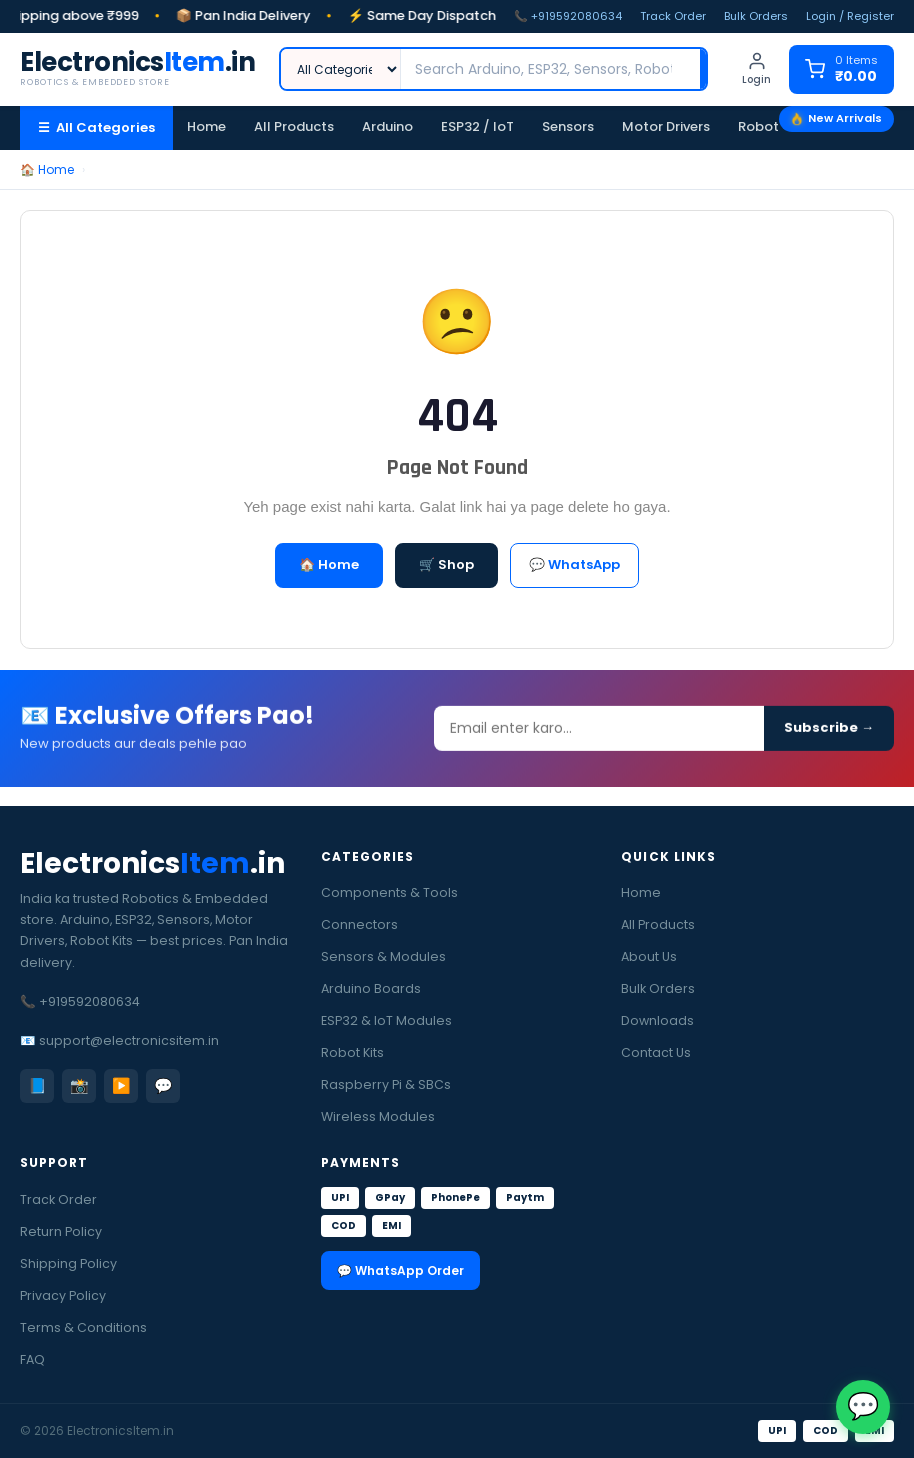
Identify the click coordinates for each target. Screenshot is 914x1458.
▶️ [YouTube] (121, 1085)
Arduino (387, 126)
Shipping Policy (68, 1263)
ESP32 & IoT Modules (386, 1020)
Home (206, 126)
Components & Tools (389, 892)
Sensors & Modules (383, 956)
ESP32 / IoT (477, 126)
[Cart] (841, 69)
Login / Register (850, 16)
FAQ (32, 1359)
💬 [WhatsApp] (163, 1085)
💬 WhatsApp (574, 564)
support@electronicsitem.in (129, 1040)
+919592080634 (89, 1001)
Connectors (359, 924)
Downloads (657, 1020)
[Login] (756, 69)
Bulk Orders (756, 16)
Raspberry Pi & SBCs (386, 1084)
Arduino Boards (371, 988)
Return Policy (61, 1231)
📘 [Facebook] (37, 1085)
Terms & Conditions (83, 1327)
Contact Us (656, 1052)
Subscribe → (829, 735)
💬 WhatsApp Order (400, 1270)
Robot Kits (772, 126)
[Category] (341, 69)
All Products (294, 126)
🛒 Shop (446, 564)
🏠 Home (47, 169)
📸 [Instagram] (79, 1085)
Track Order (673, 16)
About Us (649, 956)
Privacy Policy (63, 1295)
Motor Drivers (666, 126)
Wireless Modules (378, 1116)
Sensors (568, 126)
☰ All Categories (96, 127)
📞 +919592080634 (568, 16)
